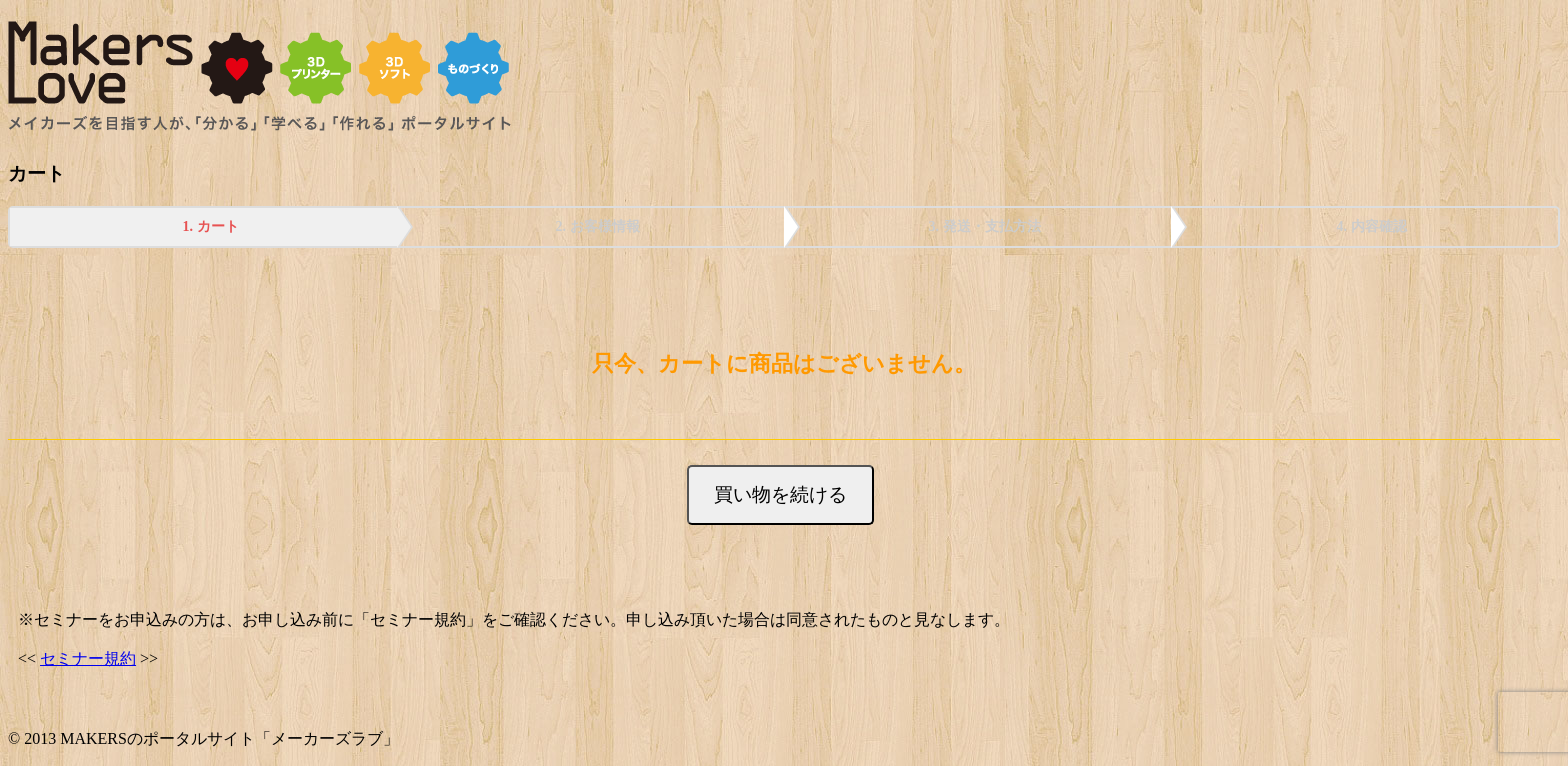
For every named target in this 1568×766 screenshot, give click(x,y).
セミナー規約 (88, 658)
